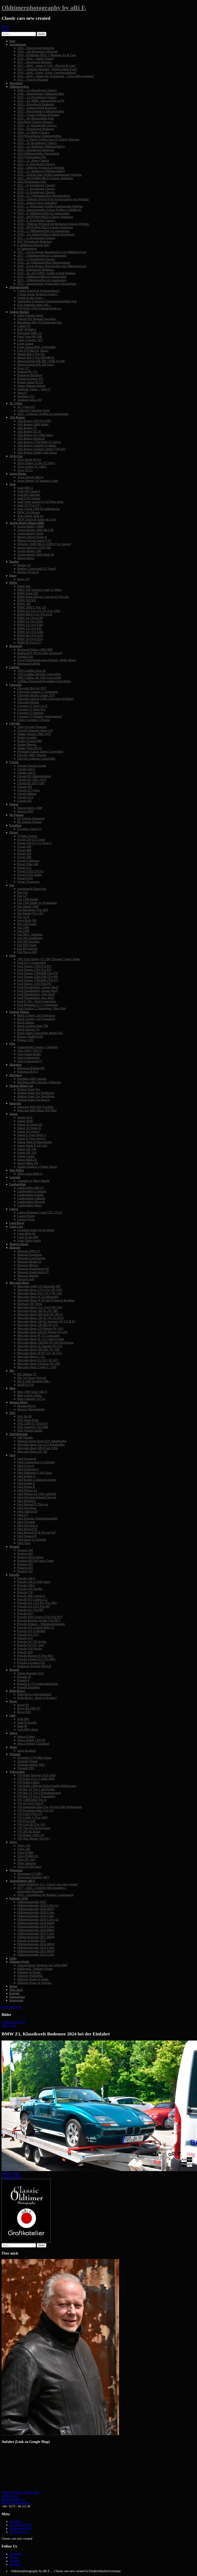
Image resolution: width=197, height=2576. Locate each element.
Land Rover (16, 1223)
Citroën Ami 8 (26, 772)
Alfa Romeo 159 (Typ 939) (34, 421)
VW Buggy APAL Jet (30, 1835)
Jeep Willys (16, 1170)
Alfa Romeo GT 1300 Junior (35, 435)
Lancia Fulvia (25, 1219)
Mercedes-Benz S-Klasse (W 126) (38, 1363)
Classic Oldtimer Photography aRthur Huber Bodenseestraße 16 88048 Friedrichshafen (20, 2497)
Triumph (14, 1754)
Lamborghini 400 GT (30, 1187)
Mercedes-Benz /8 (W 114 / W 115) (39, 1353)
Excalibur (15, 825)
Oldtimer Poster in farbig (32, 1979)
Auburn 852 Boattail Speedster (36, 319)
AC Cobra (15, 403)
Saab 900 (23, 1719)
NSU (12, 1413)
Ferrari (13, 832)
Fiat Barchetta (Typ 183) (32, 909)
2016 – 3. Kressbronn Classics (36, 259)
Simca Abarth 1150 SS (31, 1740)
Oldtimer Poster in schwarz (34, 1982)
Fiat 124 (22, 892)
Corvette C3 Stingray (30, 713)
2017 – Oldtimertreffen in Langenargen (41, 255)
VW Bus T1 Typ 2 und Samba (36, 1789)
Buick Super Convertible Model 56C (40, 1033)
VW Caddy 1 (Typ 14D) (32, 1817)
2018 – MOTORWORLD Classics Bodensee (45, 227)
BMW (13, 582)
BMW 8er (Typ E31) (30, 635)
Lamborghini (17, 1184)
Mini (12, 1388)
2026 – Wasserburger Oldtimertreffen (40, 93)
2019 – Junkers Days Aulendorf (37, 202)
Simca (13, 1733)
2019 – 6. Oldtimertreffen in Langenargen (43, 213)
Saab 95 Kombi (27, 1722)
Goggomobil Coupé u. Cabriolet (37, 1047)
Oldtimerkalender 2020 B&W (36, 1909)
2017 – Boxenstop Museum (34, 62)
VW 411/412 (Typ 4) (30, 1803)
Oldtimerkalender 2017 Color (35, 1933)
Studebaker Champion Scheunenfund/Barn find (47, 301)
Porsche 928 (25, 1652)
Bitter (12, 575)
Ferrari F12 (24, 867)
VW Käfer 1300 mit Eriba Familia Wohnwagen (46, 1785)
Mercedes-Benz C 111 (31, 1356)
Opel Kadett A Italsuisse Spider (36, 1479)
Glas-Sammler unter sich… (34, 304)
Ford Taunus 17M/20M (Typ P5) (37, 973)
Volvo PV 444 (26, 1859)
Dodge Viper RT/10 (29, 748)
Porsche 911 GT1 (28, 1634)
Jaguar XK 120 (26, 1152)
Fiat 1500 (23, 927)
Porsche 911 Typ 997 (30, 1610)
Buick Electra (25, 1022)
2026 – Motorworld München (35, 48)
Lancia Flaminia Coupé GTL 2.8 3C (39, 1212)
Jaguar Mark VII (27, 1163)
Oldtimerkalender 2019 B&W (36, 1923)
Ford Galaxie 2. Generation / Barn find (41, 1008)
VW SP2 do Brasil (28, 1831)
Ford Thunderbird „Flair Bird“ (36, 994)
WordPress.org (18, 2532)
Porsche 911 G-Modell (31, 1631)
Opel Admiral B (27, 1511)
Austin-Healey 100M (30, 526)
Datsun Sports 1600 (29, 807)
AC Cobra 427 (26, 406)
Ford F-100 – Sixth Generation (36, 1001)
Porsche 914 (25, 1613)
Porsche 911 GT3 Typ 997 (33, 1606)
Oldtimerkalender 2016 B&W (36, 1944)
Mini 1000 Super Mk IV (32, 1391)
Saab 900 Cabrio (27, 1729)
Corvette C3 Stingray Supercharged (39, 716)
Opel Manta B (26, 1486)
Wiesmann (16, 1870)
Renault (14, 1669)
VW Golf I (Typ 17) (29, 1814)
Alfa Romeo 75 (27, 428)
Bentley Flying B (28, 572)
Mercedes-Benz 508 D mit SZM (37, 1448)
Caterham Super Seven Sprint (35, 1230)
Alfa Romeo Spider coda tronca (37, 452)
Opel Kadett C (26, 1483)
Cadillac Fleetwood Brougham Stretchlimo (44, 681)
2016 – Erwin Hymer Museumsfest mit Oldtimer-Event (51, 266)
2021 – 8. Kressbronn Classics (36, 185)
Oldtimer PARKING (30, 1975)
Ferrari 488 (24, 850)
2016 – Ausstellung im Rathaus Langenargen (45, 1894)
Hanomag (15, 1064)
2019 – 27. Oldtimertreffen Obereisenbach (43, 195)
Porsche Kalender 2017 (31, 1940)
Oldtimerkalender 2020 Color (35, 1912)
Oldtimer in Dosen (28, 1972)
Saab (12, 1715)
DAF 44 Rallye (26, 329)
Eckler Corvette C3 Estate (33, 720)
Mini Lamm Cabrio (29, 1395)
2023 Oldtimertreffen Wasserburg (38, 153)
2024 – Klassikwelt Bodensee (35, 129)
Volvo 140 (23, 1845)
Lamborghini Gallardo (31, 1198)
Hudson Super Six (28, 1089)
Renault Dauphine (28, 1687)
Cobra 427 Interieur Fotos (33, 410)
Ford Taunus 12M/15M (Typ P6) (37, 976)
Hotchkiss (15, 1075)
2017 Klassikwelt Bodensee (34, 241)
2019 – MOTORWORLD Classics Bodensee (45, 216)
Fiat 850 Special (27, 948)
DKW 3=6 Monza (28, 512)
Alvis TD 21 (25, 470)
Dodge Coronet (26, 737)
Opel (12, 1455)
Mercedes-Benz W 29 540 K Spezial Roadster (46, 1300)
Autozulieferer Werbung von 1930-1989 (42, 1965)
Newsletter (16, 83)
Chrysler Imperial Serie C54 (35, 730)
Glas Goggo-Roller (29, 1054)
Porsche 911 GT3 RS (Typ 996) (37, 1603)
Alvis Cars (16, 456)
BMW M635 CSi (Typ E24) (34, 614)
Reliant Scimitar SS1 (30, 378)
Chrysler (14, 723)
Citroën (14, 762)
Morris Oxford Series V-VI (34, 540)
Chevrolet (15, 684)
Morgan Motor (18, 1402)
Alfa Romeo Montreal (31, 438)
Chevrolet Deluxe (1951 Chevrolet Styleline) (45, 698)
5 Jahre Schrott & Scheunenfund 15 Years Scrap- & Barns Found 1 (38, 292)
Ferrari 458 (24, 846)
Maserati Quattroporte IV (33, 1272)
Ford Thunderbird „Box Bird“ (36, 997)
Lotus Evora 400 (27, 1237)
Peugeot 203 (25, 1567)
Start (12, 41)
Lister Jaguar (25, 343)
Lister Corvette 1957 (30, 340)
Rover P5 (23, 1705)
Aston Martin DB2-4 (30, 477)
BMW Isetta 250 (27, 593)
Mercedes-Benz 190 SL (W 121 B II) (40, 1318)
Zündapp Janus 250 (29, 399)
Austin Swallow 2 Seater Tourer (37, 1166)
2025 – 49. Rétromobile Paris (35, 118)
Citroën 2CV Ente (28, 790)
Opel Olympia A (27, 1525)
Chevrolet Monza (28, 702)
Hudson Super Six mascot (33, 1099)
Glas (12, 1043)
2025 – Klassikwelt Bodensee (35, 104)
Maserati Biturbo (28, 1275)
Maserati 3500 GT (28, 1251)
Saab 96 (22, 1726)
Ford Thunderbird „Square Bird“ (37, 990)
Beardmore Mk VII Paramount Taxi (39, 322)
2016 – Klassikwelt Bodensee (35, 269)
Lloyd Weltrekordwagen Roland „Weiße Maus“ (47, 660)
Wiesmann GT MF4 (29, 1873)
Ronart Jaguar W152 (30, 382)
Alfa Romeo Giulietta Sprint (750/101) (41, 449)
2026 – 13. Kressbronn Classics (37, 90)
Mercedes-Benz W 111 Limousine (38, 1335)
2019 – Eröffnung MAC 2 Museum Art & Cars (46, 55)
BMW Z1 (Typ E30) (30, 621)
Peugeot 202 (25, 1571)
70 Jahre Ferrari (27, 836)
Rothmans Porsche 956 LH (34, 1666)
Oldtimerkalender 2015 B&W (36, 1951)
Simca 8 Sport (26, 1736)
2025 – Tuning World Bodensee (37, 107)
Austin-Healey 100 (29, 551)
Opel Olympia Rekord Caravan (36, 1497)
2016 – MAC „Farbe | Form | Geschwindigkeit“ (47, 72)
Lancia (13, 1209)
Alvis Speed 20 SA (29, 459)
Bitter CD (23, 579)
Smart (13, 1747)
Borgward (15, 646)
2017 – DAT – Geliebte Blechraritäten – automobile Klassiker (42, 1889)
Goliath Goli (25, 656)
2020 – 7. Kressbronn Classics (36, 188)
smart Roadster (26, 1750)
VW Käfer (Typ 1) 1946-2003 (36, 1778)
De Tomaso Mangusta (31, 818)
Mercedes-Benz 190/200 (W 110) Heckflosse (45, 1342)
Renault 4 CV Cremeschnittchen (37, 1683)
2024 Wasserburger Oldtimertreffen (39, 136)
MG (11, 1370)
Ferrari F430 (25, 878)
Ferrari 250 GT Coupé (31, 839)
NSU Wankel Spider (30, 1430)
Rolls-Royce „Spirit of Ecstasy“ (37, 1697)
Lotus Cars (16, 1226)
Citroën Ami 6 (26, 769)
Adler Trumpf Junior (30, 315)
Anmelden (15, 2521)
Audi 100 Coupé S (28, 491)
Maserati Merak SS (29, 1261)
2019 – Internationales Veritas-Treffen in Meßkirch (49, 209)
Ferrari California (28, 860)
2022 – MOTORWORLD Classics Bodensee (45, 178)
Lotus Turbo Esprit (29, 1240)
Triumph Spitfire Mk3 (31, 1764)
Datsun (13, 804)
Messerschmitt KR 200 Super (35, 364)
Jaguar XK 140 (26, 1149)
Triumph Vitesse (27, 1761)
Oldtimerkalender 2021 (31, 1902)
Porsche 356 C (26, 1585)
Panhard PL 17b (27, 371)
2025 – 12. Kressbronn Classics (37, 97)
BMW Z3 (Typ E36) (30, 625)
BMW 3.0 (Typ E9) (29, 628)
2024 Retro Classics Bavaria (35, 122)
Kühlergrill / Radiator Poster (35, 1968)
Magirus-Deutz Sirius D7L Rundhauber (42, 1441)
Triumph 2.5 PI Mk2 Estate (34, 1757)
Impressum (16, 2000)
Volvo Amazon (26, 1863)
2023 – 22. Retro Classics (33, 160)
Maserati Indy (26, 1279)
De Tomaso (16, 815)
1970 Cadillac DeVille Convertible (39, 674)
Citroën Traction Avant (31, 765)
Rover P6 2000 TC (29, 1708)
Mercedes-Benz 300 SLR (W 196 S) (40, 1314)
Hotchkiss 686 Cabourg (32, 1078)
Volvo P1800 (25, 1852)
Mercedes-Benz (19, 1282)
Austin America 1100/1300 (34, 547)
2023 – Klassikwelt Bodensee (35, 150)
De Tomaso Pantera (29, 822)
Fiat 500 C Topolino (29, 934)
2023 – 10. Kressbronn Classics (37, 143)
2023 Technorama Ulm (31, 157)
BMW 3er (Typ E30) (30, 618)
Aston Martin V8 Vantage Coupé (37, 480)
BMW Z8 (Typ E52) (30, 639)
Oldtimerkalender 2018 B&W (36, 1930)
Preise (13, 1986)
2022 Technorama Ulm (31, 181)
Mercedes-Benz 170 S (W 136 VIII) (39, 1289)
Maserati (14, 1247)
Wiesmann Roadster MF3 (33, 1877)
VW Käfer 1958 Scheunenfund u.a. (39, 308)
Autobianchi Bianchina (31, 888)
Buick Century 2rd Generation (36, 1019)
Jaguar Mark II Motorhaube (34, 1142)
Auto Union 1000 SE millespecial (38, 508)
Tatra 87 (22, 392)
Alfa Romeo (17, 417)
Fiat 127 (22, 895)
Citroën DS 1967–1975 (31, 779)
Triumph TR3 (25, 1768)
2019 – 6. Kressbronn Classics (36, 192)
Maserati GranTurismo (31, 1258)
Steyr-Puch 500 (27, 920)
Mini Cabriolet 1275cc (31, 1398)
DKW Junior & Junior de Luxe (36, 519)
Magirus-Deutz (18, 1244)
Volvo (13, 1842)
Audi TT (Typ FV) (28, 505)
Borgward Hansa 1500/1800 (34, 649)
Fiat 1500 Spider (27, 899)
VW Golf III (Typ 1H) (31, 1824)
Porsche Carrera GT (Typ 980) (36, 1659)
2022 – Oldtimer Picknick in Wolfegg (40, 167)
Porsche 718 (25, 1592)
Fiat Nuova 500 (27, 952)
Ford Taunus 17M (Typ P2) (34, 966)
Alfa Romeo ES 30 (29, 431)
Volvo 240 (23, 1849)
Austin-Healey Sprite (30, 533)
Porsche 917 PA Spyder (32, 1641)
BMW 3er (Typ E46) (30, 632)
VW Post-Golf (26, 1821)
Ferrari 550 (24, 853)
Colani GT (23, 326)
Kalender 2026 (18, 1898)
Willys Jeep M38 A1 (30, 1173)
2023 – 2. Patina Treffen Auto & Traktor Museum (48, 139)
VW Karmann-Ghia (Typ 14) (35, 1810)
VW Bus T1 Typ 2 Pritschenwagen (39, 1792)
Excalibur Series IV (29, 829)
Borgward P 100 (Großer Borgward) (40, 653)
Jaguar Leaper (26, 1156)
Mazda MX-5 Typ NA (31, 354)
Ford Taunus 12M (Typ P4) (34, 983)
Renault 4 (23, 1680)
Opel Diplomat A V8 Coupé (34, 1472)
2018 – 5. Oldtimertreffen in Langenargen (43, 231)
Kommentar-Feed (20, 2528)
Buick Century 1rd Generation (36, 1015)
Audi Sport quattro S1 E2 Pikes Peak (40, 501)
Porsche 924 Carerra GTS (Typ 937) (40, 1617)
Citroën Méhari (26, 793)
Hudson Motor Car (21, 1085)
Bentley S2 (24, 565)
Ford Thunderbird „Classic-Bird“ (38, 987)
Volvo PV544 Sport (29, 1866)
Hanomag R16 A (27, 1071)
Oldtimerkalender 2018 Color (35, 1926)
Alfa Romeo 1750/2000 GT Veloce (39, 442)
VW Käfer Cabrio (28, 1782)
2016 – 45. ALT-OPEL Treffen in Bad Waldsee (46, 273)
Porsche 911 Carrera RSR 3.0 (35, 1627)
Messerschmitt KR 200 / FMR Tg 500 (41, 361)
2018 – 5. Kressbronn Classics (36, 220)
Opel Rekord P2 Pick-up (32, 1504)
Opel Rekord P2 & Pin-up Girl (36, 1532)
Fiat (11, 885)
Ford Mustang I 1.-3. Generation (37, 1004)
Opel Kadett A (26, 1476)
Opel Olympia (26, 1522)
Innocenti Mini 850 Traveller (35, 1106)
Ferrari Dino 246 (27, 864)
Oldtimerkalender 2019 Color (35, 1916)
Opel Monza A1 (27, 1490)
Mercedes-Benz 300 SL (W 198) (37, 1311)
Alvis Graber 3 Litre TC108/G (36, 463)
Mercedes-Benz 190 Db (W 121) (37, 1325)
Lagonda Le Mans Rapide (33, 1180)
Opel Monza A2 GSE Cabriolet (36, 1493)
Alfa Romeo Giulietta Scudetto (36, 445)
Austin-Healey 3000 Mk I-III (35, 530)
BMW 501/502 (26, 600)
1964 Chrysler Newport (32, 727)
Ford (12, 955)
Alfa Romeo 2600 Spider (32, 424)
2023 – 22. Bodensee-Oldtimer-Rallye (41, 146)
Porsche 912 (25, 1638)
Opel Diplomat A (28, 1469)
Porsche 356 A (26, 1578)
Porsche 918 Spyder (29, 1648)
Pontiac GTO (25, 1040)
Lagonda (14, 1177)
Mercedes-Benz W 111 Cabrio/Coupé (40, 1339)
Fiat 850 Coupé (27, 945)
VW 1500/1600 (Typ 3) (32, 1799)
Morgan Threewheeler (31, 1409)
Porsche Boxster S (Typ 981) (35, 1655)
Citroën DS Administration (34, 776)
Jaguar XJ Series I (28, 1131)
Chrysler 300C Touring (31, 755)
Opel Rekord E (26, 1500)
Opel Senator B (27, 1536)
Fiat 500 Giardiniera (30, 938)
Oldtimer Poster (19, 1961)
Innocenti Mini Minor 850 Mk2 (37, 1110)
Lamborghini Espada (30, 1194)
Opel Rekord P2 (27, 1529)
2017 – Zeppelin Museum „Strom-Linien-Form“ (47, 69)
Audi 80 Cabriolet (28, 494)
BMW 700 (23, 603)
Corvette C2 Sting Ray (31, 709)
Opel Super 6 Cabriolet (31, 1539)
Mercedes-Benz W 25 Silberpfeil (37, 1296)
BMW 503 (23, 586)
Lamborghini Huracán (31, 1201)
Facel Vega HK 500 (29, 336)
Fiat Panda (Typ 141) (30, 913)
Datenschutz (17, 1996)
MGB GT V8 (25, 1384)
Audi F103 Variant (28, 498)
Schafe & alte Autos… (31, 297)
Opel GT (22, 1515)
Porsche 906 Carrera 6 (31, 1595)
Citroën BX (24, 800)
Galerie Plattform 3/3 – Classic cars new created (47, 1884)
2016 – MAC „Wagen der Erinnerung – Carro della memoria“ (55, 76)
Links (12, 1958)
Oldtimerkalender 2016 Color (35, 1947)
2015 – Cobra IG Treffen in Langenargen (42, 413)
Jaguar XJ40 (25, 1121)
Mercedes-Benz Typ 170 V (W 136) (39, 1293)
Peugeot (14, 1546)
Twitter (13, 2557)
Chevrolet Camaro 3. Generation (37, 691)
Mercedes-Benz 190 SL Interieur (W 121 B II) (46, 1321)
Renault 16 (24, 1676)
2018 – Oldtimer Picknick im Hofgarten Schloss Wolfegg (53, 224)
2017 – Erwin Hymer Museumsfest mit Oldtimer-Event (51, 252)
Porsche (14, 1574)
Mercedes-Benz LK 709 (32, 1451)
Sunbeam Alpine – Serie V (33, 389)
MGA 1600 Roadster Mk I (33, 1381)
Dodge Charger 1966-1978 (34, 734)
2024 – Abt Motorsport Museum (37, 51)
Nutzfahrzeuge (18, 1434)
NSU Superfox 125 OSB (32, 1427)
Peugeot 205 (25, 1564)
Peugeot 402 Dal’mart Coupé (35, 1560)
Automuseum (17, 44)
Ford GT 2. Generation (31, 962)
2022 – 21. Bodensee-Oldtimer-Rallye (41, 171)
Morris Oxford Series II (32, 537)
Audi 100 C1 (25, 487)
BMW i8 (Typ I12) (29, 642)
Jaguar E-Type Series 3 (31, 1135)
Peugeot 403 (25, 1553)
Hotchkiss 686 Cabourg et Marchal (39, 1082)
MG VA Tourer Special (31, 1377)
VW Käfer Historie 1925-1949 (36, 1775)
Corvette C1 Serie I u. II (32, 705)
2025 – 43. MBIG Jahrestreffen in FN (40, 100)
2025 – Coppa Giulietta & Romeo (38, 114)
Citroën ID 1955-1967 (31, 783)
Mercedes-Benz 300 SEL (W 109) (38, 1349)
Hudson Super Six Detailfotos (36, 1096)
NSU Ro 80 (24, 1416)
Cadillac (14, 667)
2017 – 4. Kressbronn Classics (36, 238)
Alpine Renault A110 (30, 1673)
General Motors (19, 1012)
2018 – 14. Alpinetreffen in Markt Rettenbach (45, 234)
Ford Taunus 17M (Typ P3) (34, 969)
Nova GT (23, 368)
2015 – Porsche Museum (32, 79)
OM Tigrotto (25, 1437)
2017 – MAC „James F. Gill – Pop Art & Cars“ (46, 65)
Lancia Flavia (25, 1216)
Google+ (14, 2561)
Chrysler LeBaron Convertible (36, 758)
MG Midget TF (26, 1374)
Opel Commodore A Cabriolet (36, 1462)
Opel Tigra (24, 1543)
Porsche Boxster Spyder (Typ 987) (38, 1620)
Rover (13, 1701)
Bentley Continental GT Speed (36, 568)
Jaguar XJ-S (24, 1117)
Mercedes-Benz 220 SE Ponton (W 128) (42, 1332)
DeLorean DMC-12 (29, 333)
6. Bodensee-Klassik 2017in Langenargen (33, 246)
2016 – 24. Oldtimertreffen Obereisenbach (43, 262)
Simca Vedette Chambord (33, 1743)
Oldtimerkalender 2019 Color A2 (38, 1919)
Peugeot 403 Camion (30, 1557)
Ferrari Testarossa (28, 881)
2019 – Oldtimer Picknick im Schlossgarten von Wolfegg (53, 199)
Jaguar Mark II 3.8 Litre (32, 1145)
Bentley (14, 561)
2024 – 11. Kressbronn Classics (37, 125)
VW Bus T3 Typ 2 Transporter (36, 1796)
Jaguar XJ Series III (29, 1124)
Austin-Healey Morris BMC (27, 523)
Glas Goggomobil (28, 1057)
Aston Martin (17, 473)
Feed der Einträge (20, 2525)
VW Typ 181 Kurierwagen (33, 1828)
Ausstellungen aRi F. (22, 1880)
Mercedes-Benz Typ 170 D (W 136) (39, 1307)
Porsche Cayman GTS (31, 1662)
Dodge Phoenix (27, 744)
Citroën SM (24, 786)
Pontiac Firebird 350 (30, 1036)
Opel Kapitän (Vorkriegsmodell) (37, 1518)
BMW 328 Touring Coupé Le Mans (39, 589)
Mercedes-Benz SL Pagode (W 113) (39, 1346)
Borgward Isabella (28, 663)
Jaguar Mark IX (27, 1159)
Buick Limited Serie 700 (32, 1026)
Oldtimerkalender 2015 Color (35, 1954)
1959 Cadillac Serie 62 (31, 670)
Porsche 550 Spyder (29, 1588)
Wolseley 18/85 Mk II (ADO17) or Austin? (44, 544)
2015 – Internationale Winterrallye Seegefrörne (46, 283)
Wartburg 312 (25, 396)
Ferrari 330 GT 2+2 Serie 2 (34, 843)
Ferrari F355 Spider (29, 874)
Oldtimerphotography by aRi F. (44, 7)
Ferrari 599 (24, 857)
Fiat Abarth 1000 (27, 906)
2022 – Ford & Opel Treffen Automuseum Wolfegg (49, 174)
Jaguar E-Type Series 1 (31, 1138)
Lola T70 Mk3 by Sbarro (32, 350)
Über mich (16, 1989)
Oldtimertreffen (19, 86)
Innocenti (15, 1103)
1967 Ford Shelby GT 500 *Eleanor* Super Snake (48, 959)
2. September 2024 (13, 2022)
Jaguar (13, 1114)
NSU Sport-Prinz (28, 1420)
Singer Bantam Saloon (31, 385)
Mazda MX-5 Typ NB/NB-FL (36, 357)
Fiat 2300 (23, 931)
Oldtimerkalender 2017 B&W (36, 1937)
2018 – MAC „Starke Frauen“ (36, 58)
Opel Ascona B (26, 1458)
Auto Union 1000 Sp (30, 516)
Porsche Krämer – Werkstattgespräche (41, 1624)
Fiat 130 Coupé (27, 924)
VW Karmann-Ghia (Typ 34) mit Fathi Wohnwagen (49, 1807)
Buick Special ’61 (28, 1029)
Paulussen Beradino (29, 375)
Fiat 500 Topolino (28, 941)
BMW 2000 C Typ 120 (31, 607)
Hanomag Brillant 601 (31, 1068)
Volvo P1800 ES (27, 1856)
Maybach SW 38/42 (29, 1303)
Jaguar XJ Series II (29, 1128)
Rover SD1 (24, 1712)
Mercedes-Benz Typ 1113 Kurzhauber (41, 1444)
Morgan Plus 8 (26, 1406)
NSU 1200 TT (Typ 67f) (32, 1423)
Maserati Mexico (28, 1265)
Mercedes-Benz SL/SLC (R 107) (37, 1360)
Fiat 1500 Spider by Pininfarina (37, 902)
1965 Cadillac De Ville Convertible (39, 677)
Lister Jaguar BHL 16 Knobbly (36, 347)
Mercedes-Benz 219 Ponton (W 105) (40, 1328)
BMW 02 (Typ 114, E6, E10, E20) (38, 610)
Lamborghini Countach (31, 1191)
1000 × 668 (9, 2025)
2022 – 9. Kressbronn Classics (36, 164)
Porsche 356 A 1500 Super (33, 1581)
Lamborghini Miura (29, 1205)
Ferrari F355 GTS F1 (30, 871)
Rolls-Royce (17, 1690)
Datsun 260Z (25, 811)
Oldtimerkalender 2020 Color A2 (38, 1905)
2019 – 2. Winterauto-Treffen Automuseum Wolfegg (50, 206)
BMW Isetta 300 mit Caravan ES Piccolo (43, 596)
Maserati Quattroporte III (33, 1268)
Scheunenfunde (19, 287)
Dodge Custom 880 (29, 741)
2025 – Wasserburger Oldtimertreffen (40, 111)
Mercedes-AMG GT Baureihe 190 (38, 1286)
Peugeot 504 (25, 1550)
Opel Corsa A (25, 1465)
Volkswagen (17, 1771)
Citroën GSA (25, 797)
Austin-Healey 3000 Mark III (35, 554)
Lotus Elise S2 (26, 1233)
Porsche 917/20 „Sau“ (31, 1645)
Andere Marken (19, 311)
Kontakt (14, 1993)
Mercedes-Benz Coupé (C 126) (36, 1367)
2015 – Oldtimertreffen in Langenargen (41, 280)
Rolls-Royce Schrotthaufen (34, 1694)
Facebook (15, 2553)
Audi (12, 484)
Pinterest (14, 2564)
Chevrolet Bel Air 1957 (32, 688)
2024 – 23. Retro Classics (33, 132)
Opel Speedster (26, 1508)
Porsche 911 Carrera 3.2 (32, 1599)
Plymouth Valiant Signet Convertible (40, 751)
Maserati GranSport (29, 1254)
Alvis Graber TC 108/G (32, 466)
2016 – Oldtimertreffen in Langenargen (41, 276)
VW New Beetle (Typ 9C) (33, 1838)
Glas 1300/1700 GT (29, 1050)
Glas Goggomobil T (29, 1061)
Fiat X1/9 (23, 917)
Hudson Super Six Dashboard (35, 1092)
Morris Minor (25, 558)
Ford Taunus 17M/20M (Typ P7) (37, 980)
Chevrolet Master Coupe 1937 (36, 695)
